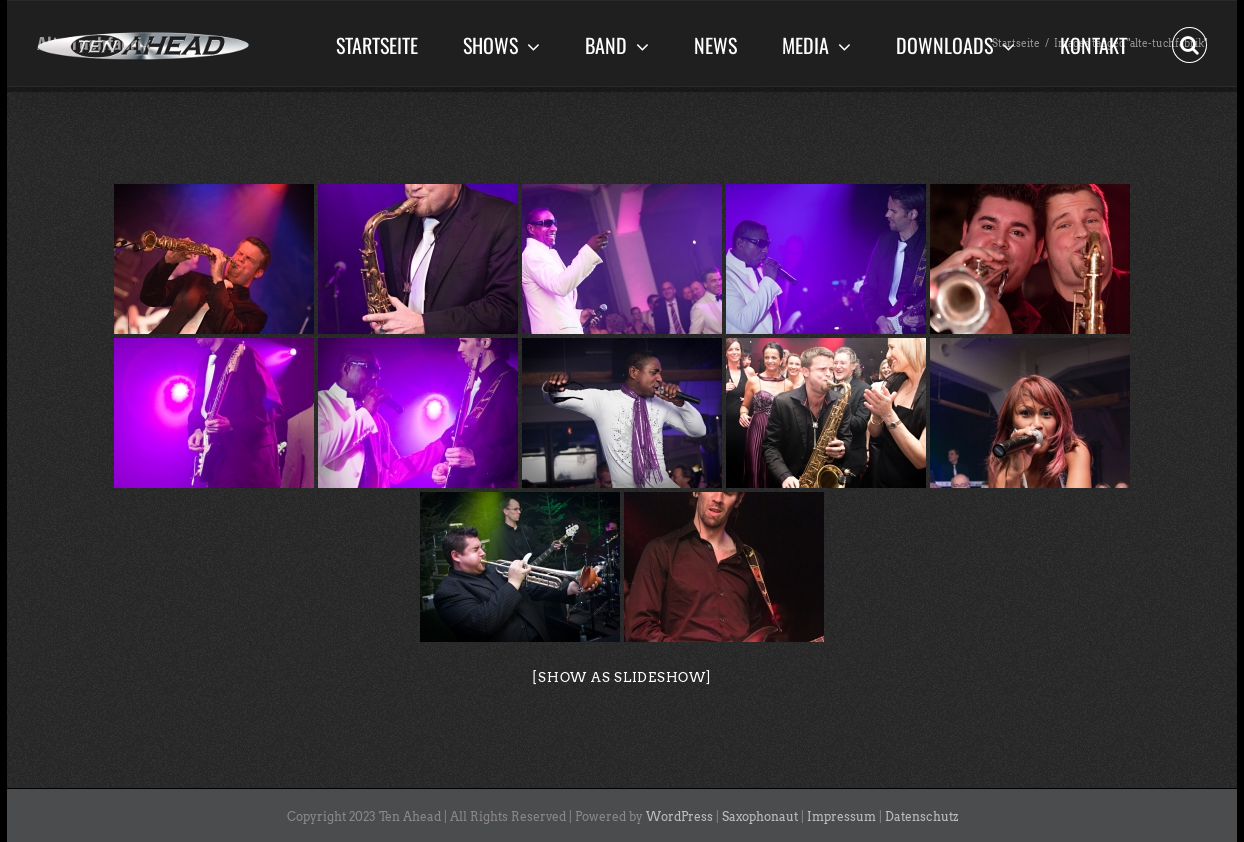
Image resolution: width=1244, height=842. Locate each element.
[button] (1189, 43)
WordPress (679, 816)
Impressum (841, 816)
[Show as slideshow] (621, 677)
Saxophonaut (760, 816)
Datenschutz (921, 816)
